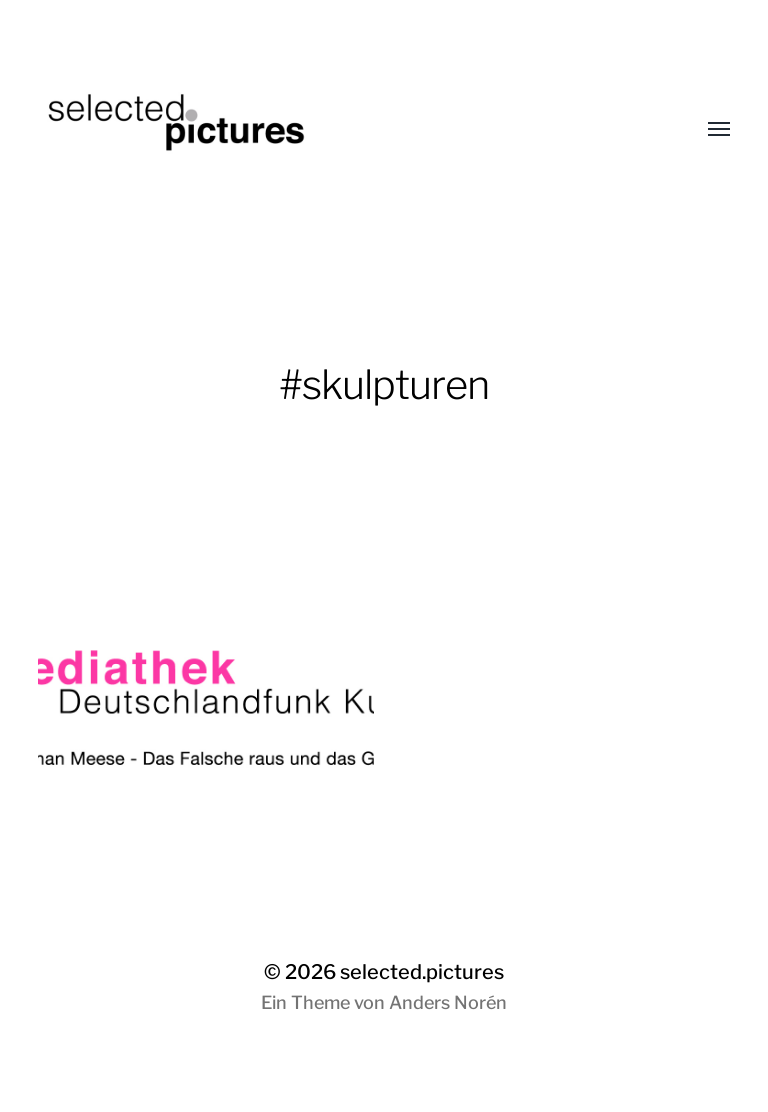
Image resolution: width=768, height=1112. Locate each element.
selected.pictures (422, 972)
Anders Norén (448, 1002)
